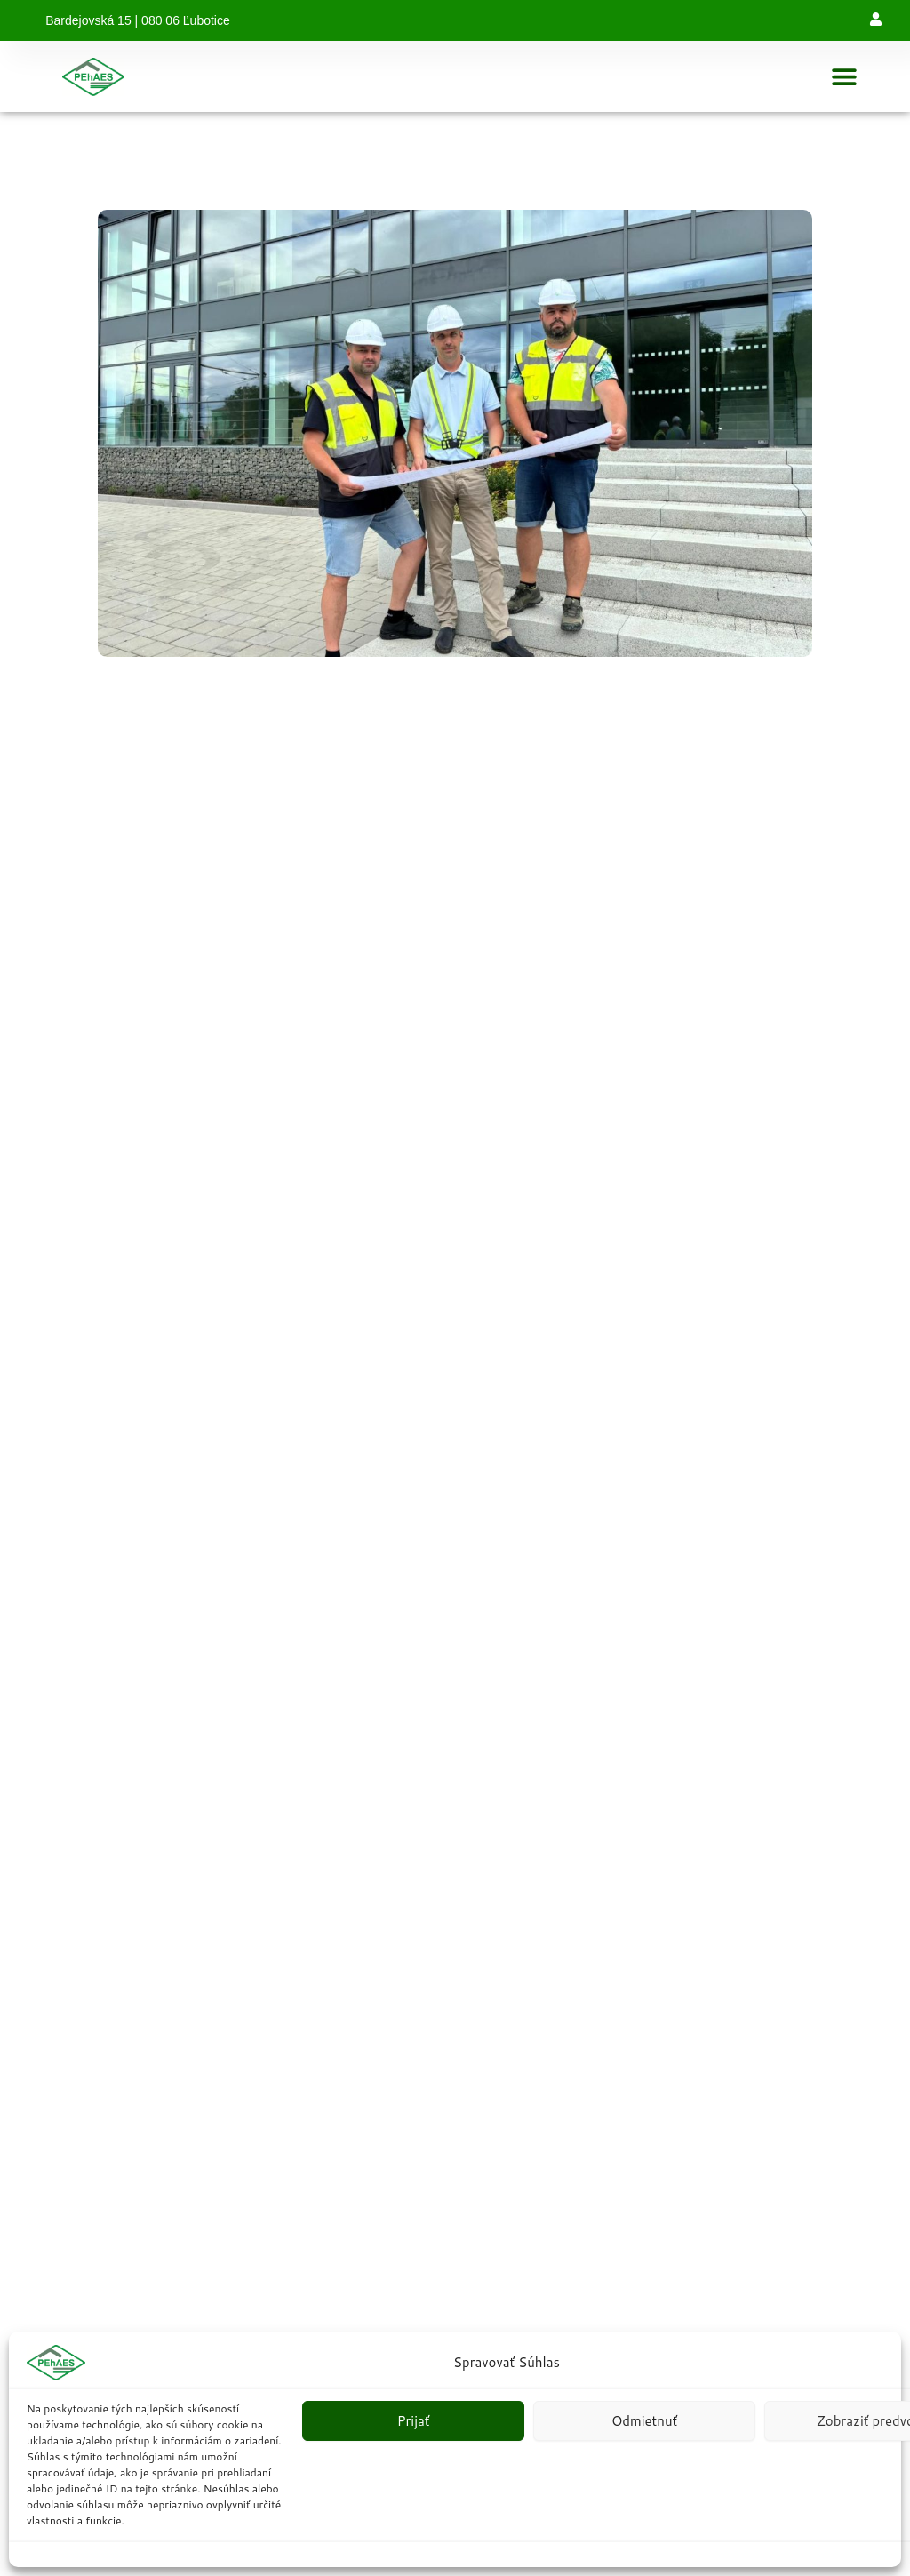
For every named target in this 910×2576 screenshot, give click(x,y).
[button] (845, 77)
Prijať (413, 2421)
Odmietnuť (644, 2421)
